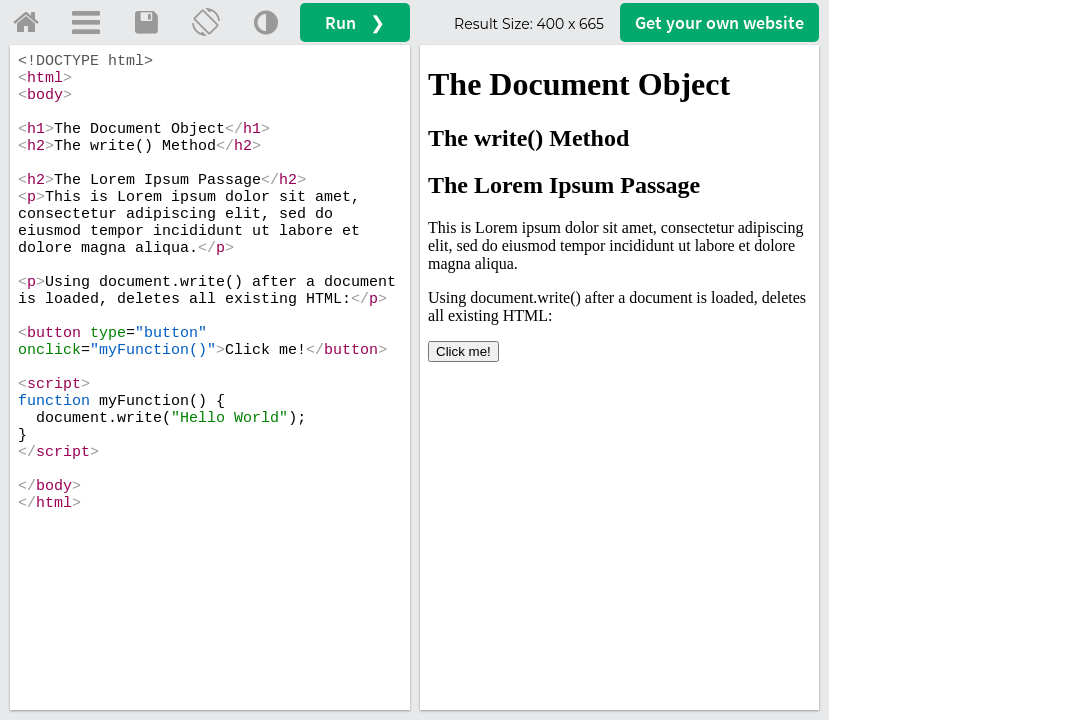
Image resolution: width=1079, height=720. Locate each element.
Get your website (719, 22)
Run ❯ (355, 22)
